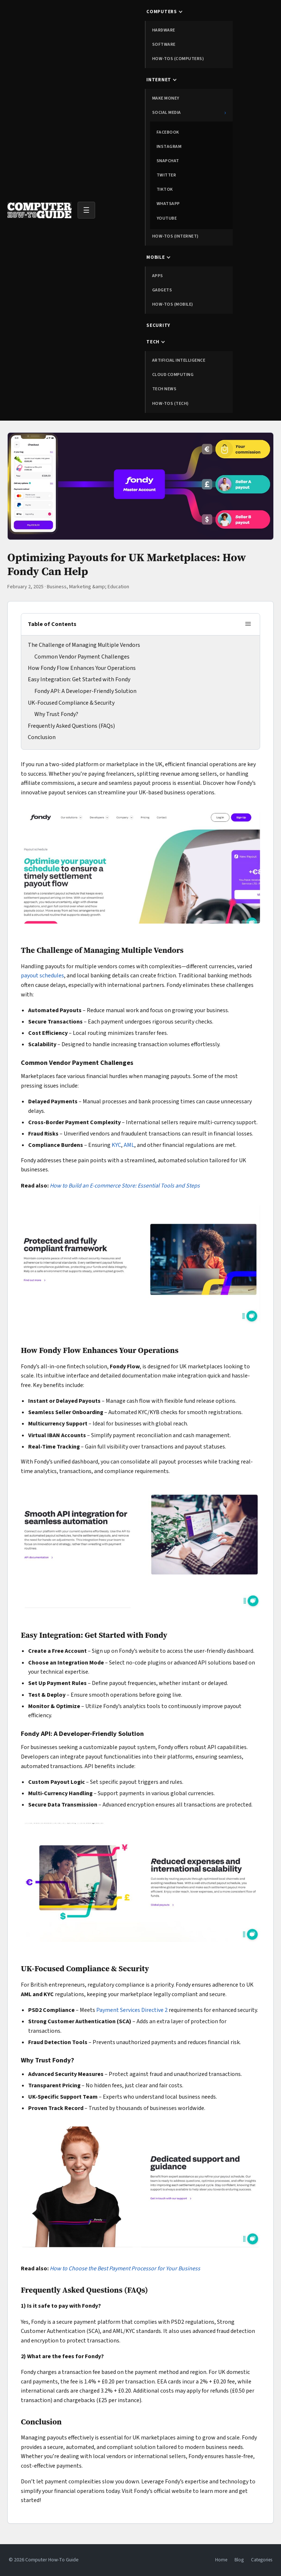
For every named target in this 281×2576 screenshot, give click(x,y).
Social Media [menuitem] (189, 112)
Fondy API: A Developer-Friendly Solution (85, 691)
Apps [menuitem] (157, 276)
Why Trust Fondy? (56, 714)
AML (129, 1145)
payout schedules (42, 976)
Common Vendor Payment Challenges (82, 657)
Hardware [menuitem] (163, 30)
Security (158, 325)
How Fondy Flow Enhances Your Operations (82, 668)
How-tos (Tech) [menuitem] (170, 403)
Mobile (155, 257)
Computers (161, 11)
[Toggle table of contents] (248, 624)
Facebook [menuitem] (168, 132)
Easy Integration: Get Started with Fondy (79, 679)
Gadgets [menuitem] (162, 290)
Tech (153, 342)
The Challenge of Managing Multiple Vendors (84, 645)
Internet (158, 80)
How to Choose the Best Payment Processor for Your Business (125, 2268)
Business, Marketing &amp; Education (88, 586)
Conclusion (42, 737)
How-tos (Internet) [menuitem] (175, 236)
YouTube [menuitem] (167, 218)
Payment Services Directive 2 (132, 2010)
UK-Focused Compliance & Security (71, 703)
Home (221, 2560)
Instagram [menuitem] (169, 146)
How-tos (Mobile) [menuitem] (172, 304)
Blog (239, 2560)
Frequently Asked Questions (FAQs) (71, 726)
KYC (116, 1145)
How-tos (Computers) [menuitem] (178, 59)
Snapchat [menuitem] (168, 161)
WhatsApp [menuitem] (168, 204)
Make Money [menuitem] (165, 98)
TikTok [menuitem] (165, 189)
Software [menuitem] (164, 44)
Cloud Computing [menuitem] (173, 375)
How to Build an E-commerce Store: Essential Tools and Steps (125, 1186)
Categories (261, 2560)
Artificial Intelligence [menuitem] (178, 360)
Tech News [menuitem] (164, 389)
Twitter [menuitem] (166, 175)
